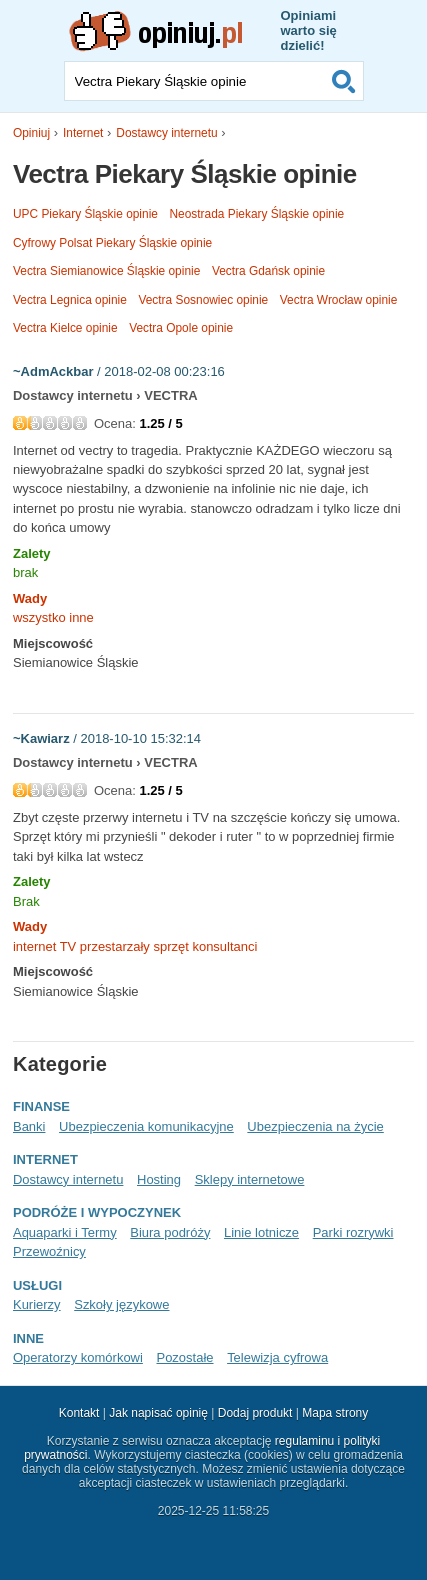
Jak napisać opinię (158, 1413)
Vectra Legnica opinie (70, 300)
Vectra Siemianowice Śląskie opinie (106, 271)
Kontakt (79, 1413)
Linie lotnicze (261, 1232)
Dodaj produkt (255, 1413)
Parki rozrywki (353, 1232)
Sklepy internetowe (250, 1179)
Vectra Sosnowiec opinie (203, 300)
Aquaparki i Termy (65, 1232)
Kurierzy (37, 1304)
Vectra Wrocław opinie (339, 300)
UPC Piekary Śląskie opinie (85, 214)
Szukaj (344, 81)
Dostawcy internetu (166, 133)
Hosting (159, 1179)
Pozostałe (184, 1357)
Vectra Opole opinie (181, 328)
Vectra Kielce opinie (65, 328)
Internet (83, 133)
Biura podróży (170, 1232)
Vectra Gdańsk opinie (268, 271)
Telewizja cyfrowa (277, 1357)
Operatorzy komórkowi (78, 1357)
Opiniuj (31, 133)
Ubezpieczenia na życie (315, 1126)
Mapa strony (335, 1413)
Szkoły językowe (121, 1304)
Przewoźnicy (49, 1251)
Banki (29, 1126)
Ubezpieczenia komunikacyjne (146, 1126)
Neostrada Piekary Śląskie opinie (257, 214)
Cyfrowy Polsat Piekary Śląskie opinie (112, 243)
